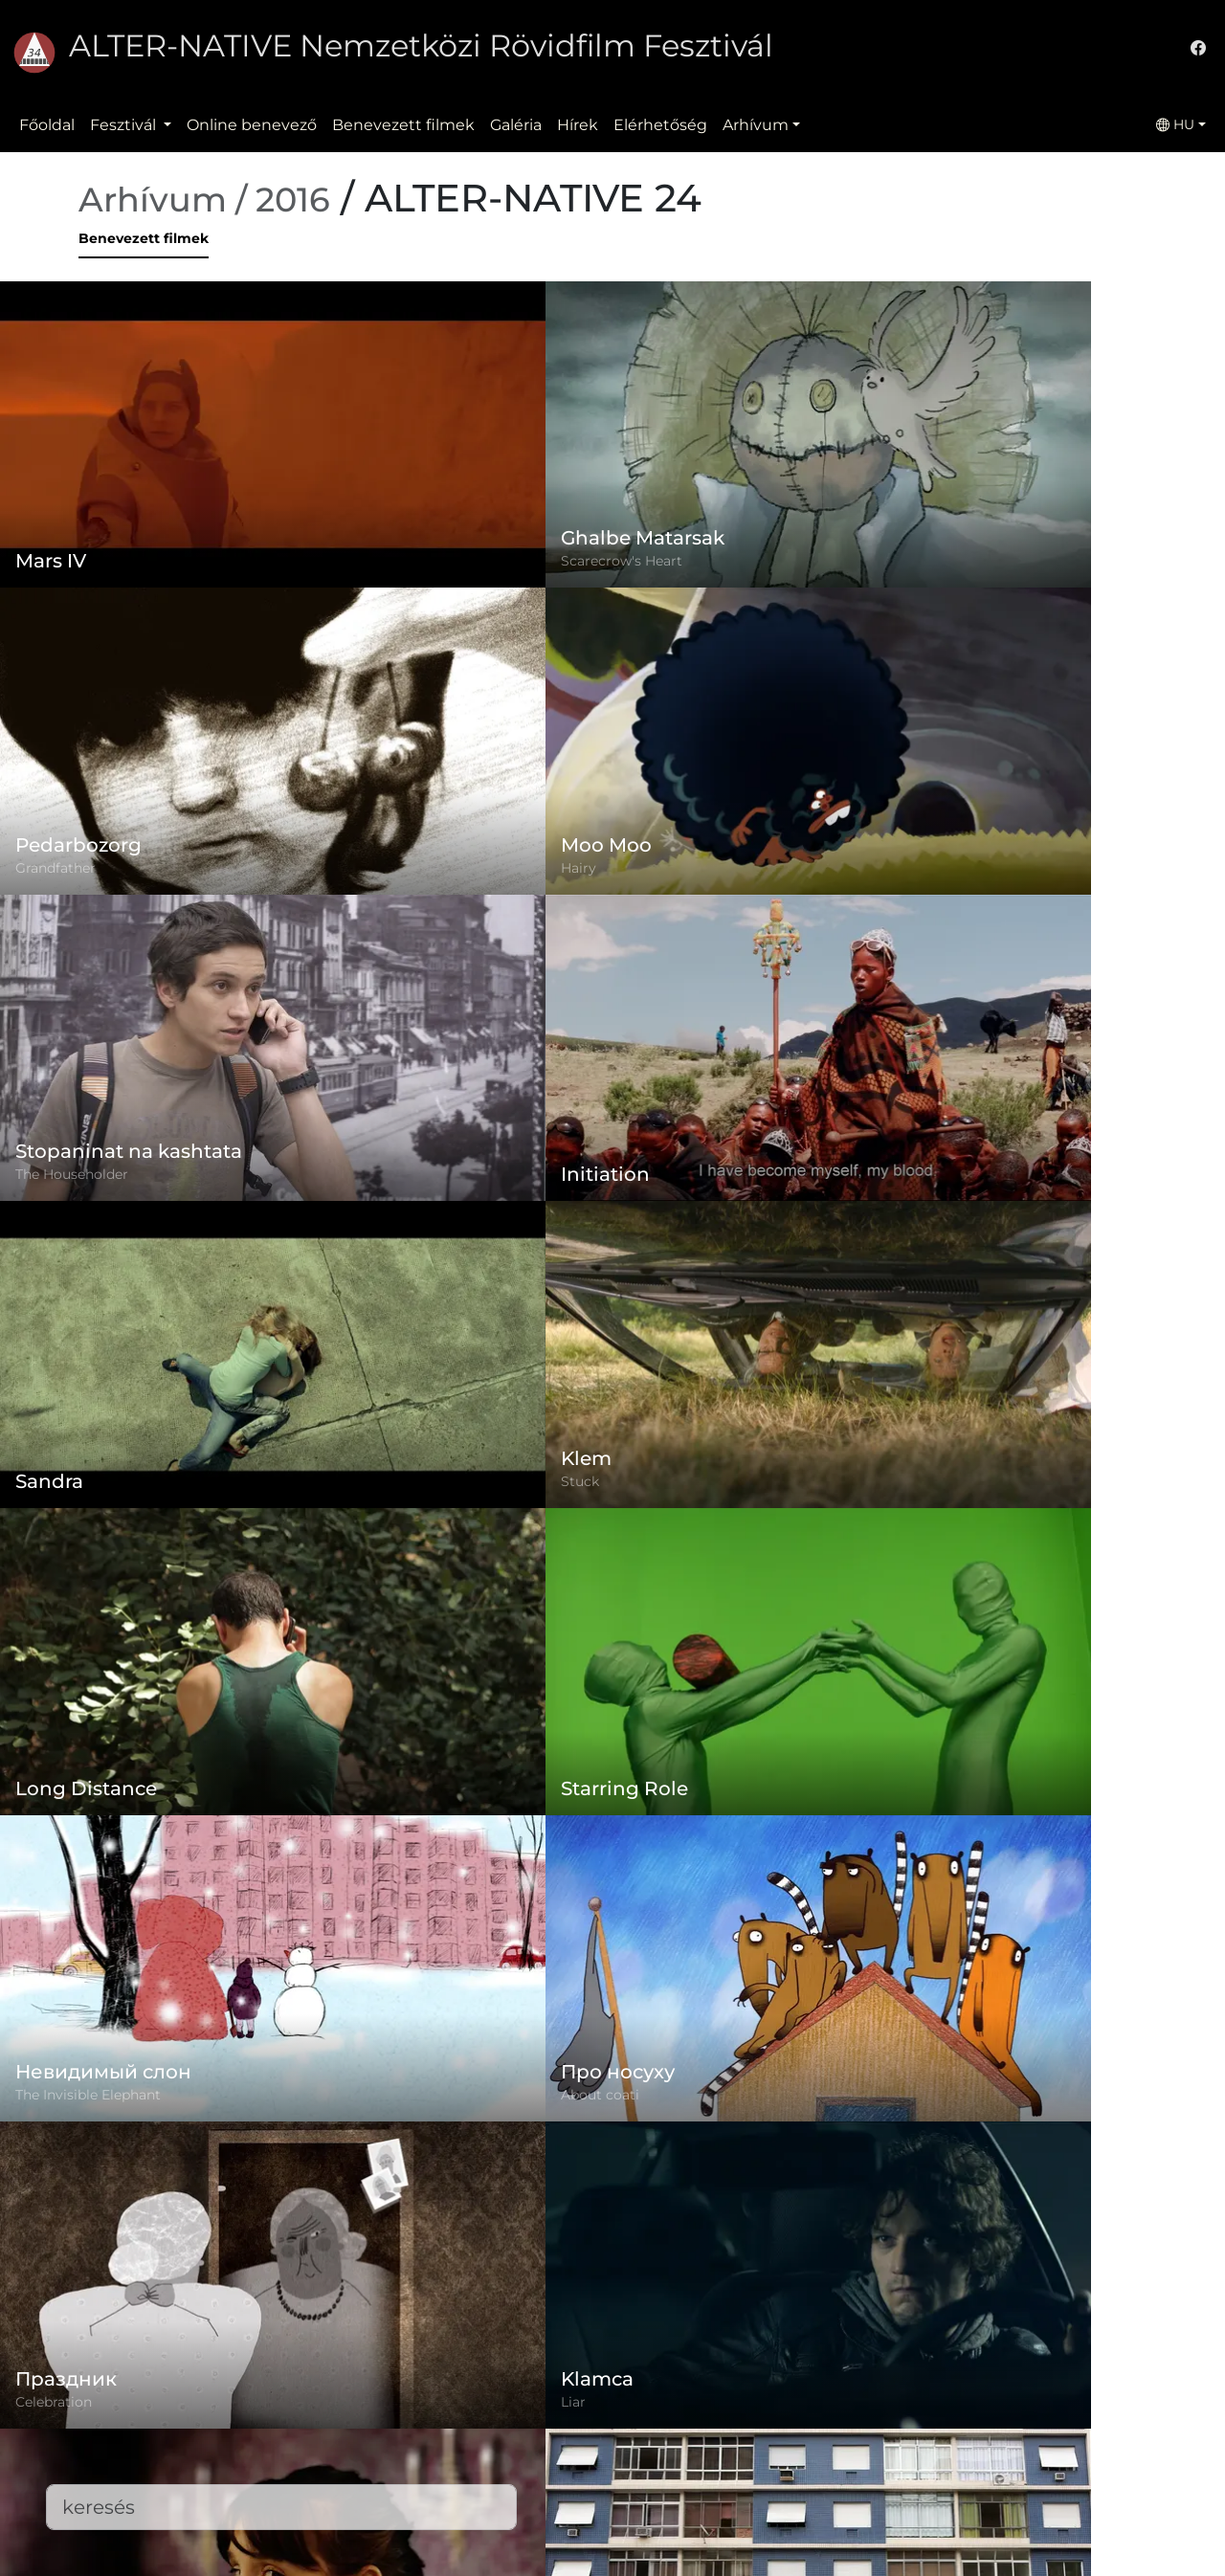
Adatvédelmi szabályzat (510, 2418)
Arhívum (756, 125)
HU (1175, 124)
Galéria (516, 125)
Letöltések (460, 2533)
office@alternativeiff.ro (923, 2441)
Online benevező (252, 125)
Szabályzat (460, 2380)
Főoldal (47, 125)
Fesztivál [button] (125, 125)
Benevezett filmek (403, 125)
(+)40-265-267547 (903, 2403)
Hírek (577, 125)
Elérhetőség (660, 125)
